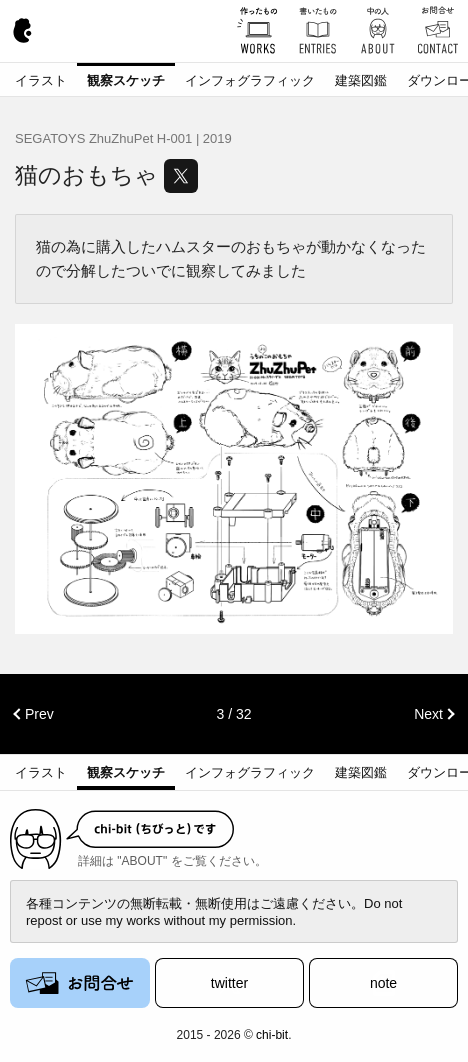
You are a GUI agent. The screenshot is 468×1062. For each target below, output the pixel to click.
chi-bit (272, 1035)
